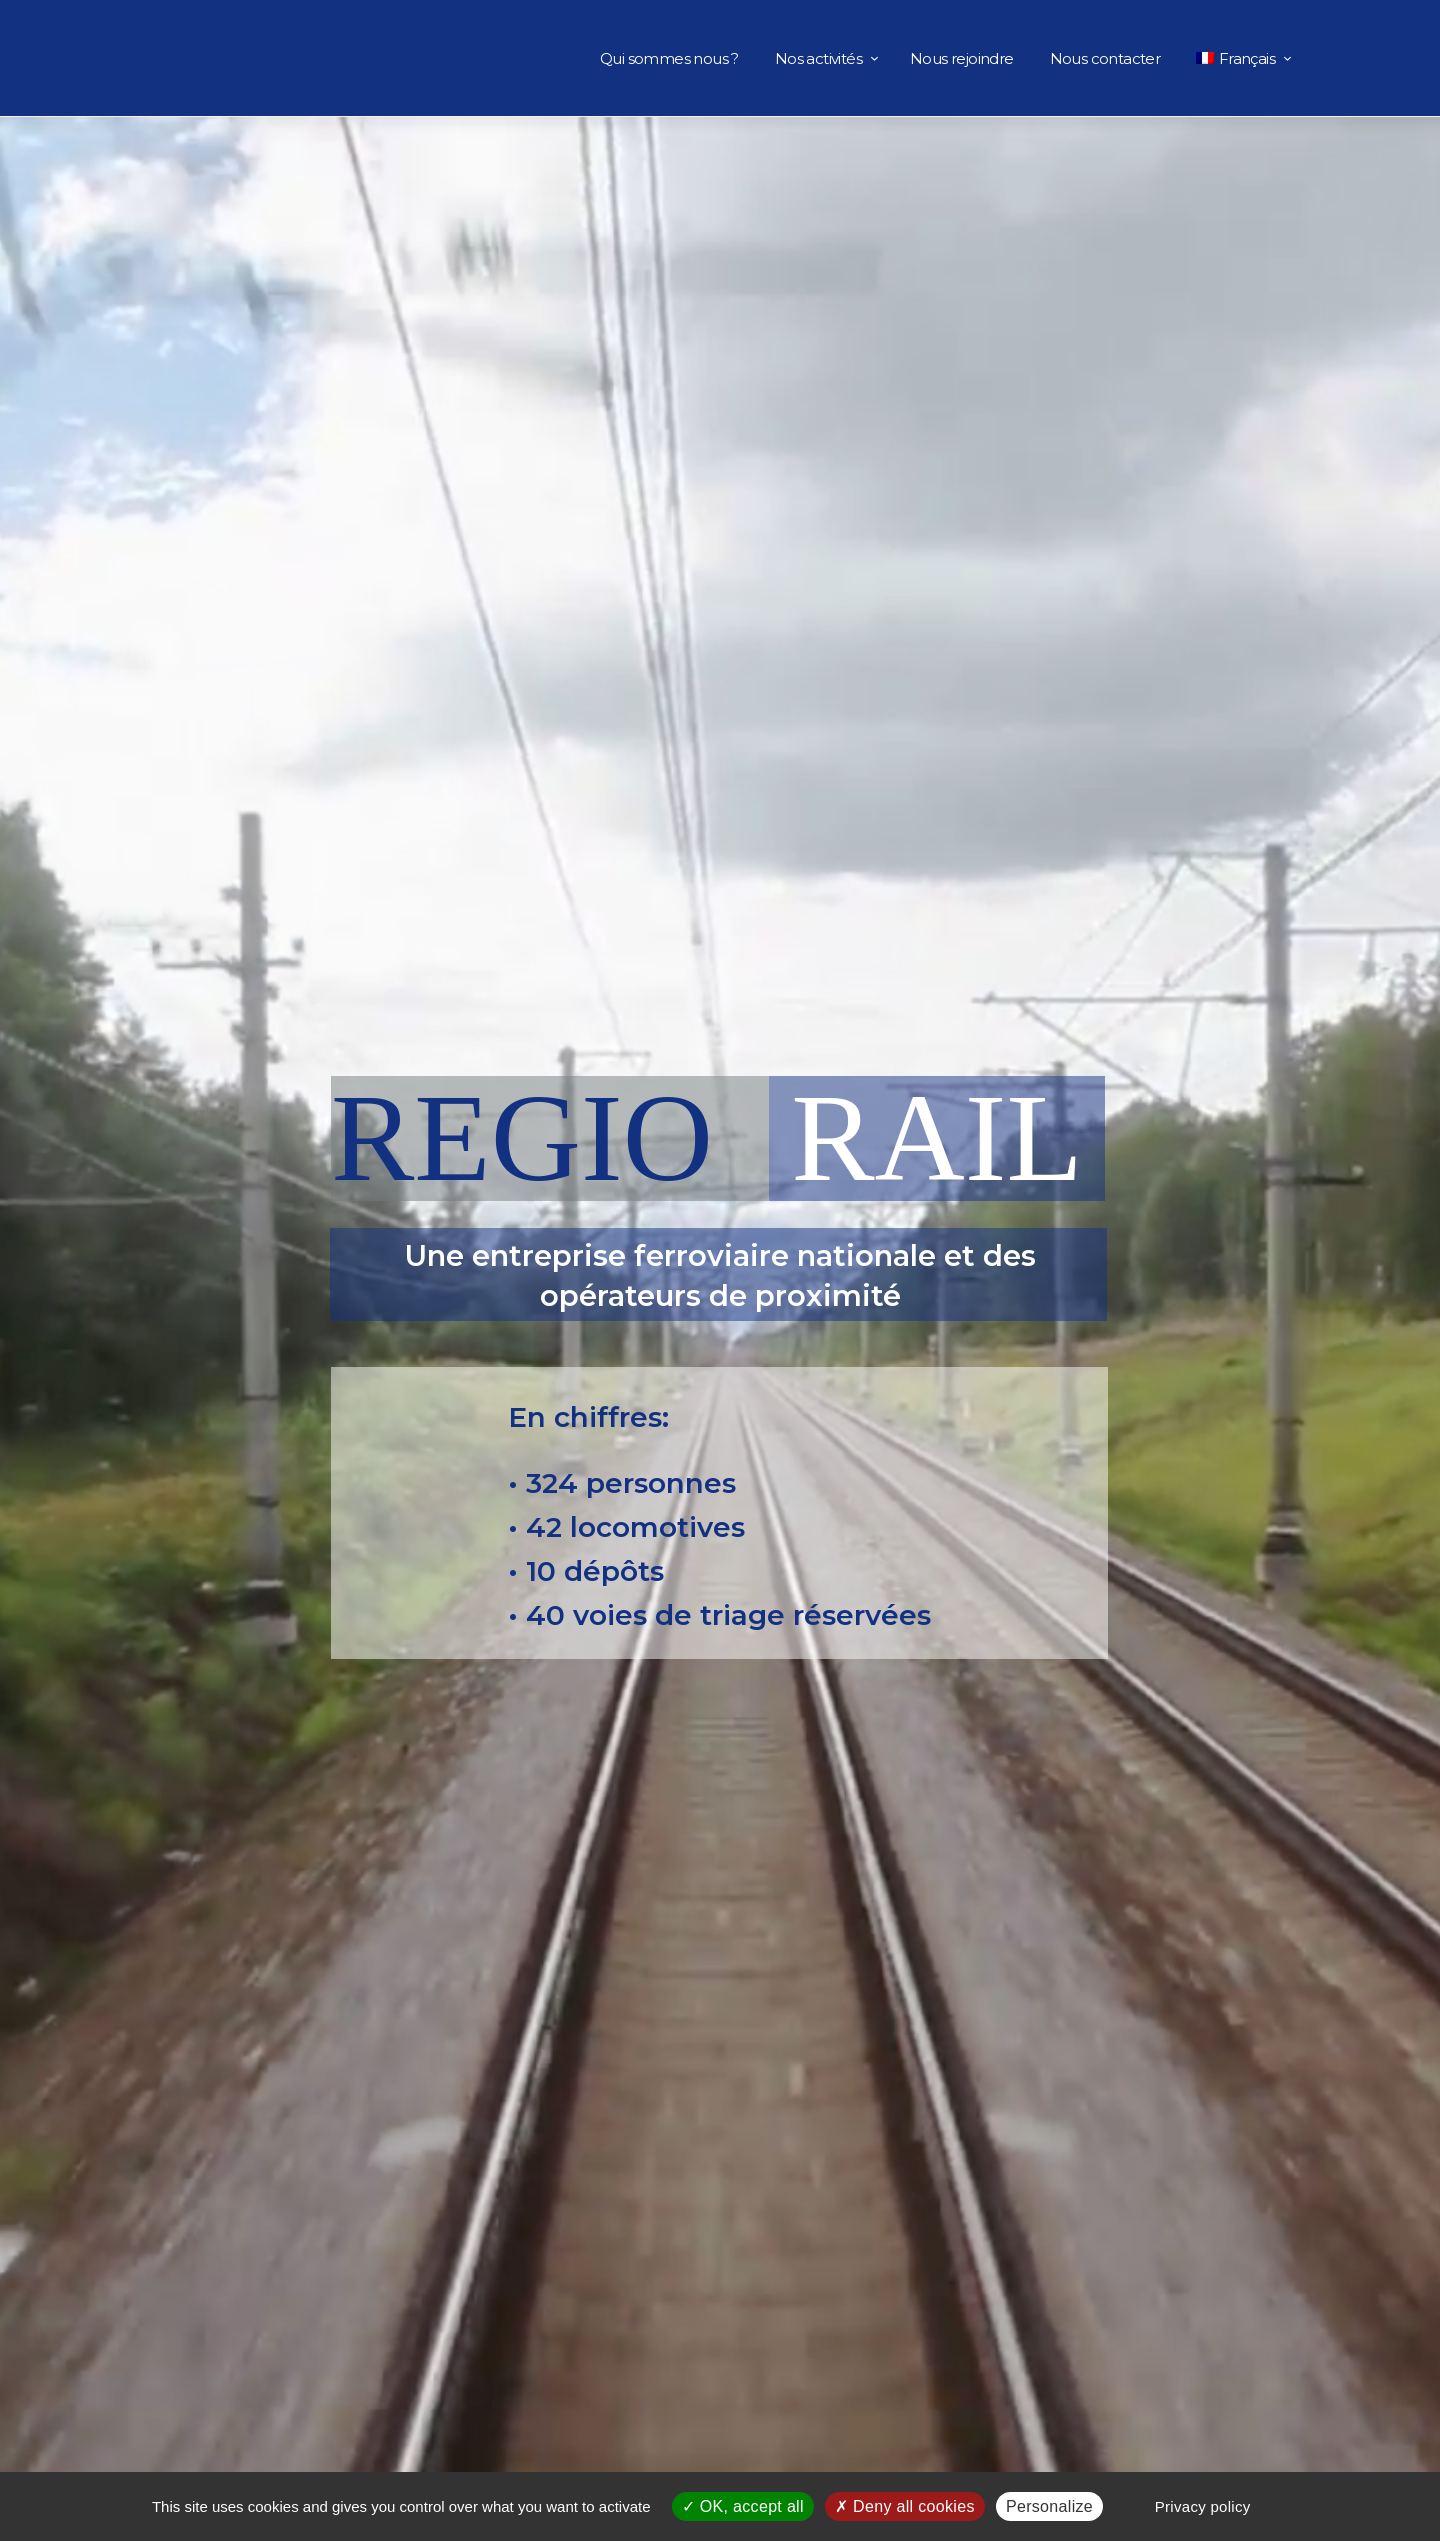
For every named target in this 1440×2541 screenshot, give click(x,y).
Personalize (1049, 2506)
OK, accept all (743, 2506)
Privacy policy (1203, 2506)
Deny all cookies (905, 2506)
